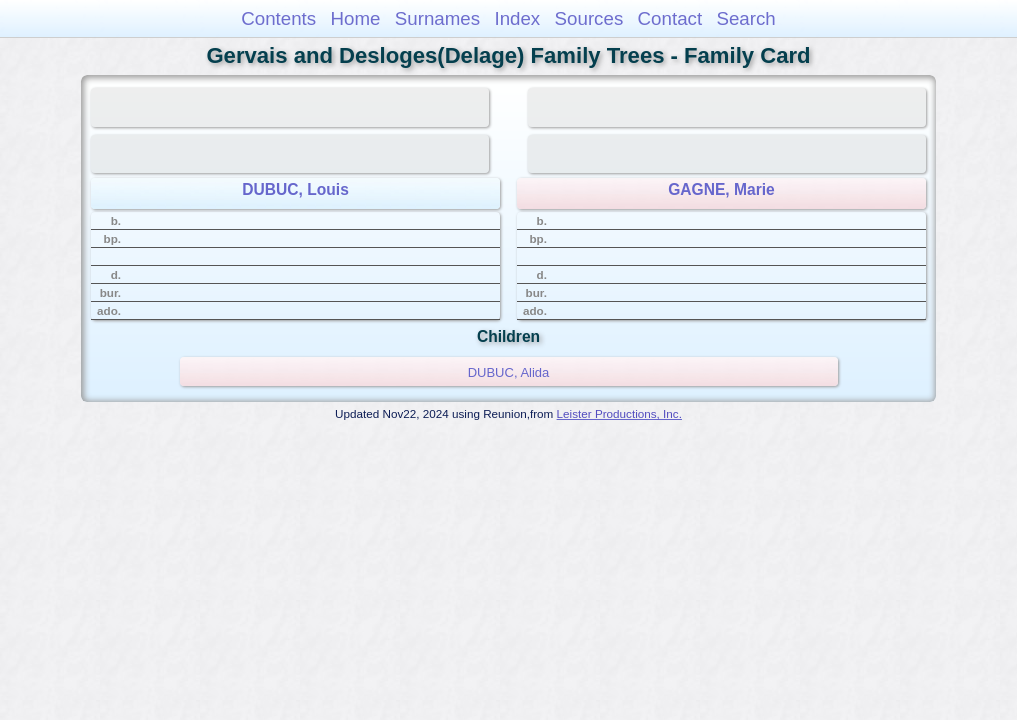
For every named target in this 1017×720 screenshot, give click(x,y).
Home (355, 18)
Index (517, 18)
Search (745, 18)
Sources (589, 18)
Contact (670, 18)
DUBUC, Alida (509, 372)
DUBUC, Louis (295, 189)
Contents (278, 18)
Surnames (437, 18)
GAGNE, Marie (721, 189)
